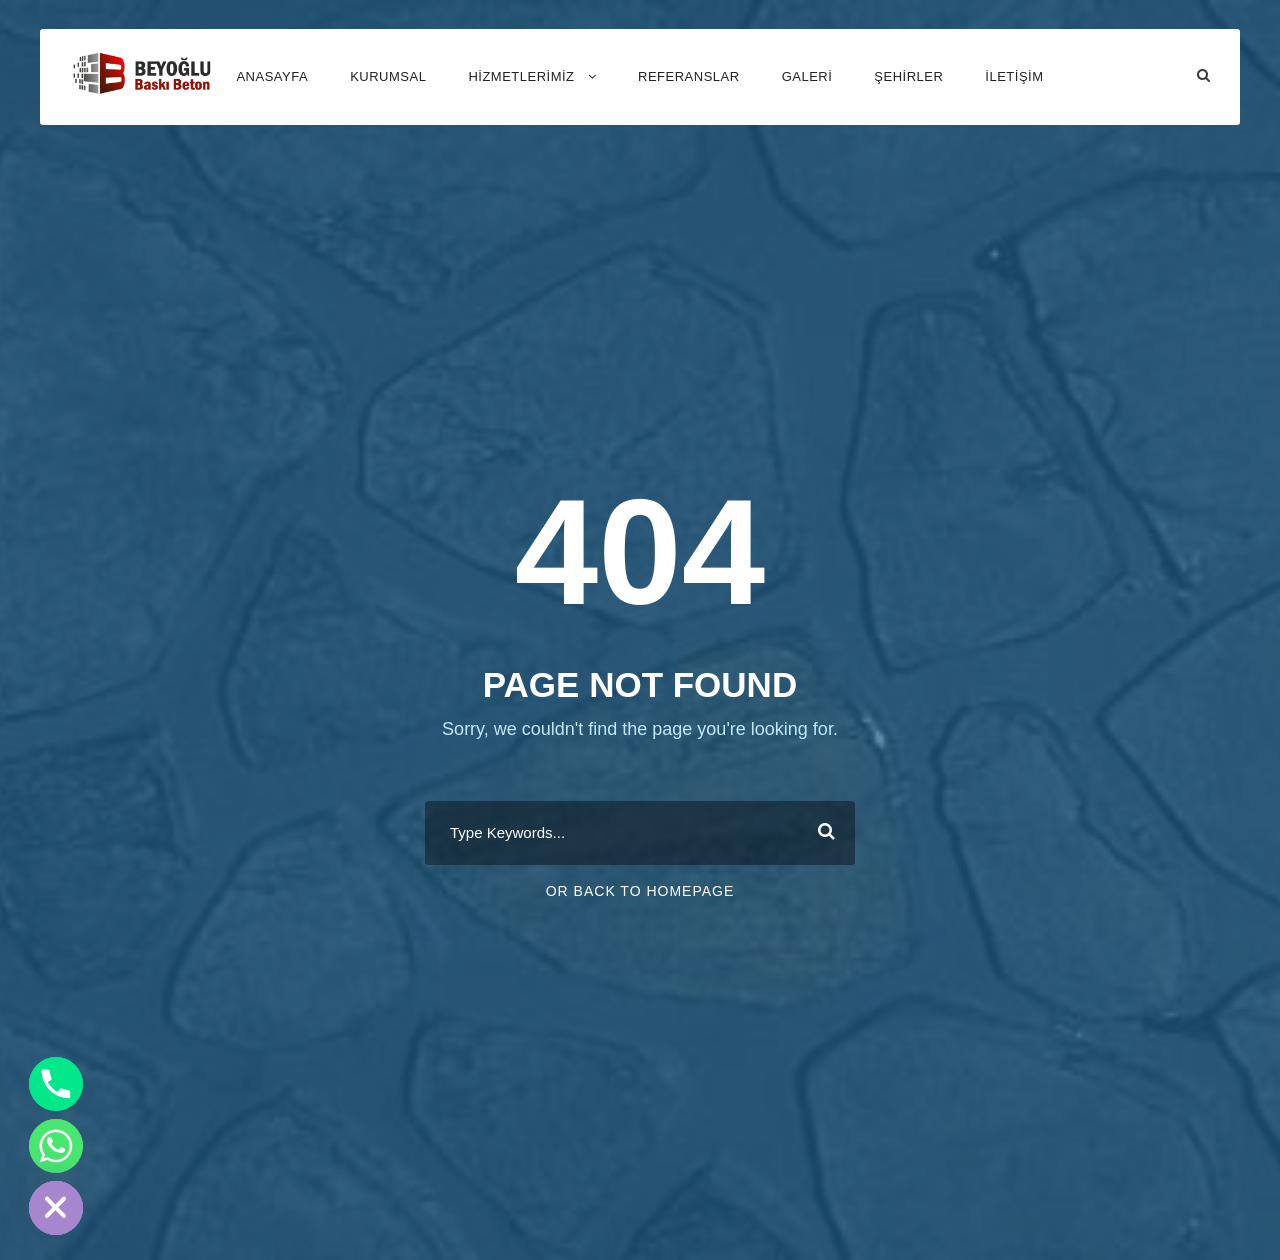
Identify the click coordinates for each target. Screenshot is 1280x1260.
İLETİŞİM (1014, 76)
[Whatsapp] (56, 1146)
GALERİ (807, 76)
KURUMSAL (388, 76)
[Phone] (56, 1084)
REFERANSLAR (689, 76)
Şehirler (908, 76)
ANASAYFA (272, 76)
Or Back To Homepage (640, 891)
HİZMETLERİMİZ (521, 76)
